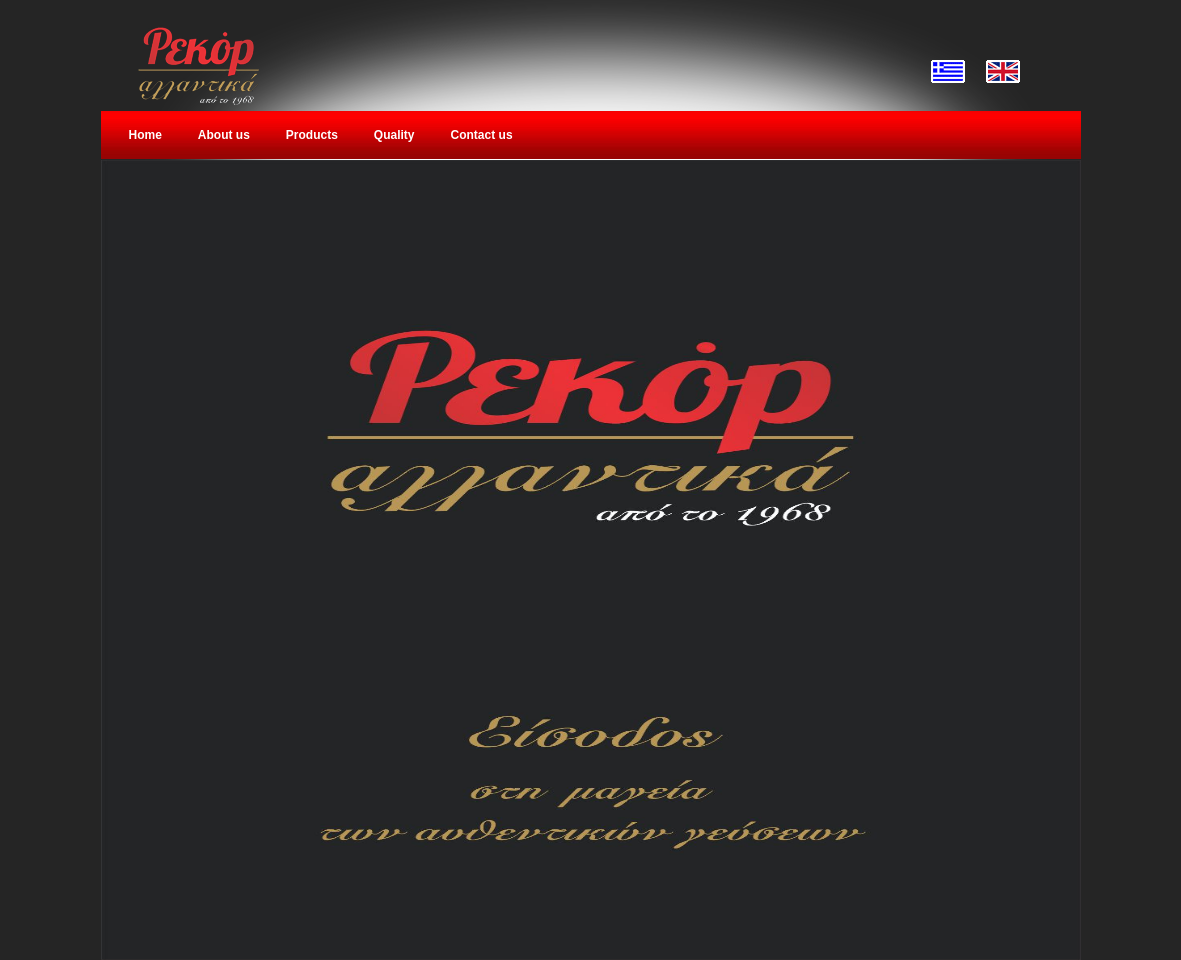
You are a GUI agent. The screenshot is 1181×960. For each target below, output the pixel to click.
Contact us (482, 135)
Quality (394, 135)
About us (224, 135)
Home (145, 135)
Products (312, 135)
